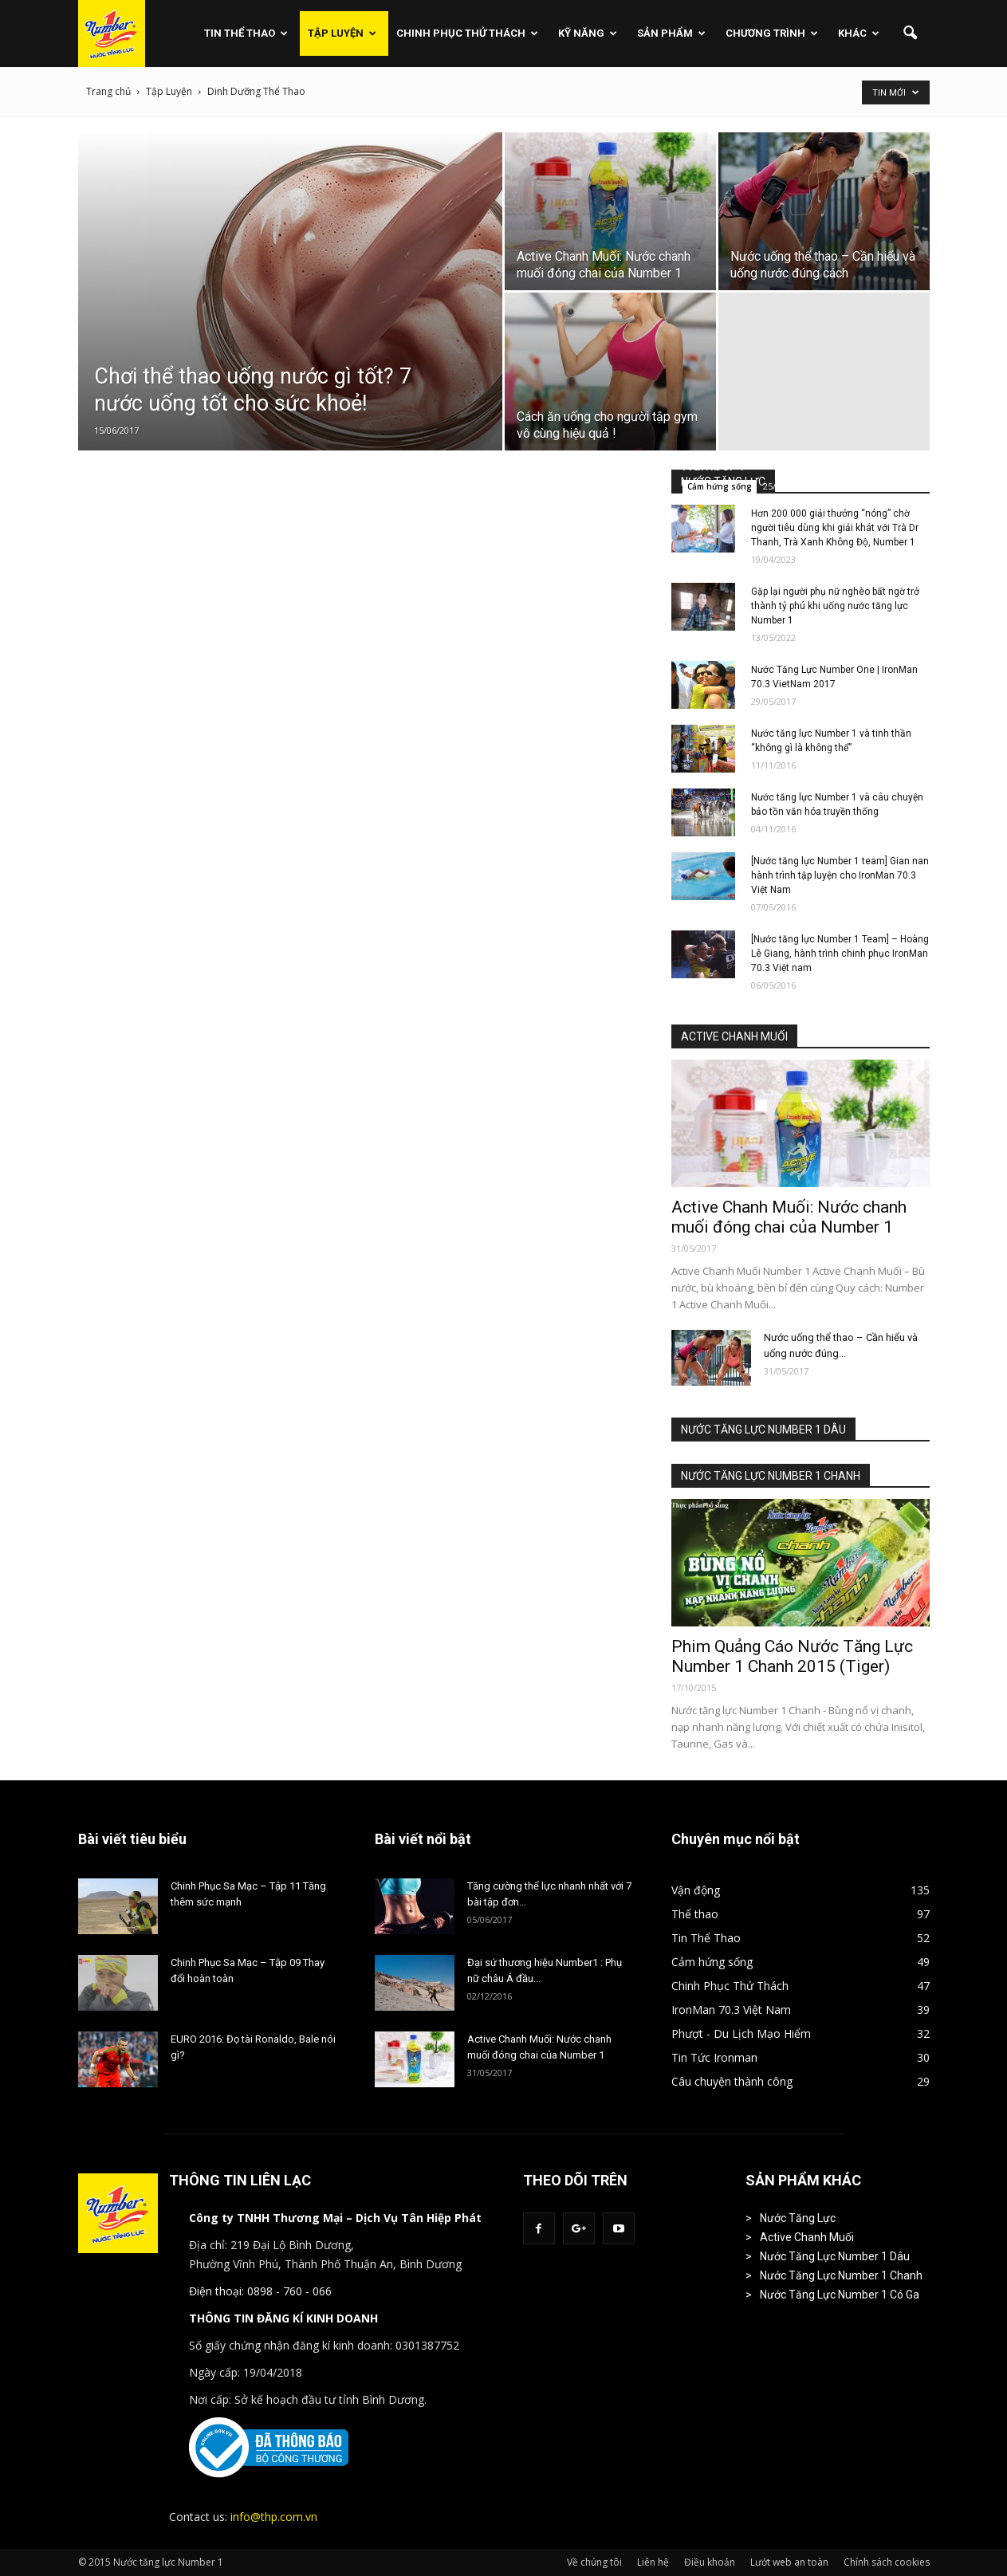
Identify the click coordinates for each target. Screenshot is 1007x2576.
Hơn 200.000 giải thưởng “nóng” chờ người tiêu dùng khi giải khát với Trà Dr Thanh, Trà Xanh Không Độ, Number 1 (834, 528)
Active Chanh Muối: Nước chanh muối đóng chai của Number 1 (789, 1217)
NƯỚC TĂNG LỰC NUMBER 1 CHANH (770, 1475)
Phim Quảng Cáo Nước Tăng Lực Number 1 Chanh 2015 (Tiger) (792, 1656)
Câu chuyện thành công (732, 2081)
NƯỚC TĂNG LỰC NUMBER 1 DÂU (763, 1429)
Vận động (695, 1890)
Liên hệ (653, 2562)
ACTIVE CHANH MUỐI (734, 1036)
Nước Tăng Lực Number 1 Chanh (841, 2275)
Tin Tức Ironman (714, 2057)
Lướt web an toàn (789, 2562)
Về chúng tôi (594, 2562)
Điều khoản (709, 2562)
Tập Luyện (342, 33)
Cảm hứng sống (719, 486)
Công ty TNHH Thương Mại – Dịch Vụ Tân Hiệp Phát (335, 2217)
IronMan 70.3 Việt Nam (731, 2009)
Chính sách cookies (887, 2562)
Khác (858, 33)
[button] (910, 33)
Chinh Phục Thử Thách (467, 33)
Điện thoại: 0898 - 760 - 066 (260, 2291)
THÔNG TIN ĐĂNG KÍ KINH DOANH (283, 2318)
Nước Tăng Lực (798, 2218)
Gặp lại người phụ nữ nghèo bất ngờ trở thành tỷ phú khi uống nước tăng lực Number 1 (835, 606)
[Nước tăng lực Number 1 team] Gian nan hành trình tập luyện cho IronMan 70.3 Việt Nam (840, 875)
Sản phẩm (671, 33)
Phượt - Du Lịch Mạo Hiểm (741, 2033)
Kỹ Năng (587, 33)
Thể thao (694, 1913)
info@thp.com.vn (273, 2516)
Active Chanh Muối (807, 2237)
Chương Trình (772, 33)
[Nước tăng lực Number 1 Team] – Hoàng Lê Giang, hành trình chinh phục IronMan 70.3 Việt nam (840, 953)
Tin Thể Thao (246, 33)
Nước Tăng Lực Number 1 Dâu (835, 2256)
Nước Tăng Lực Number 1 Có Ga (839, 2294)
